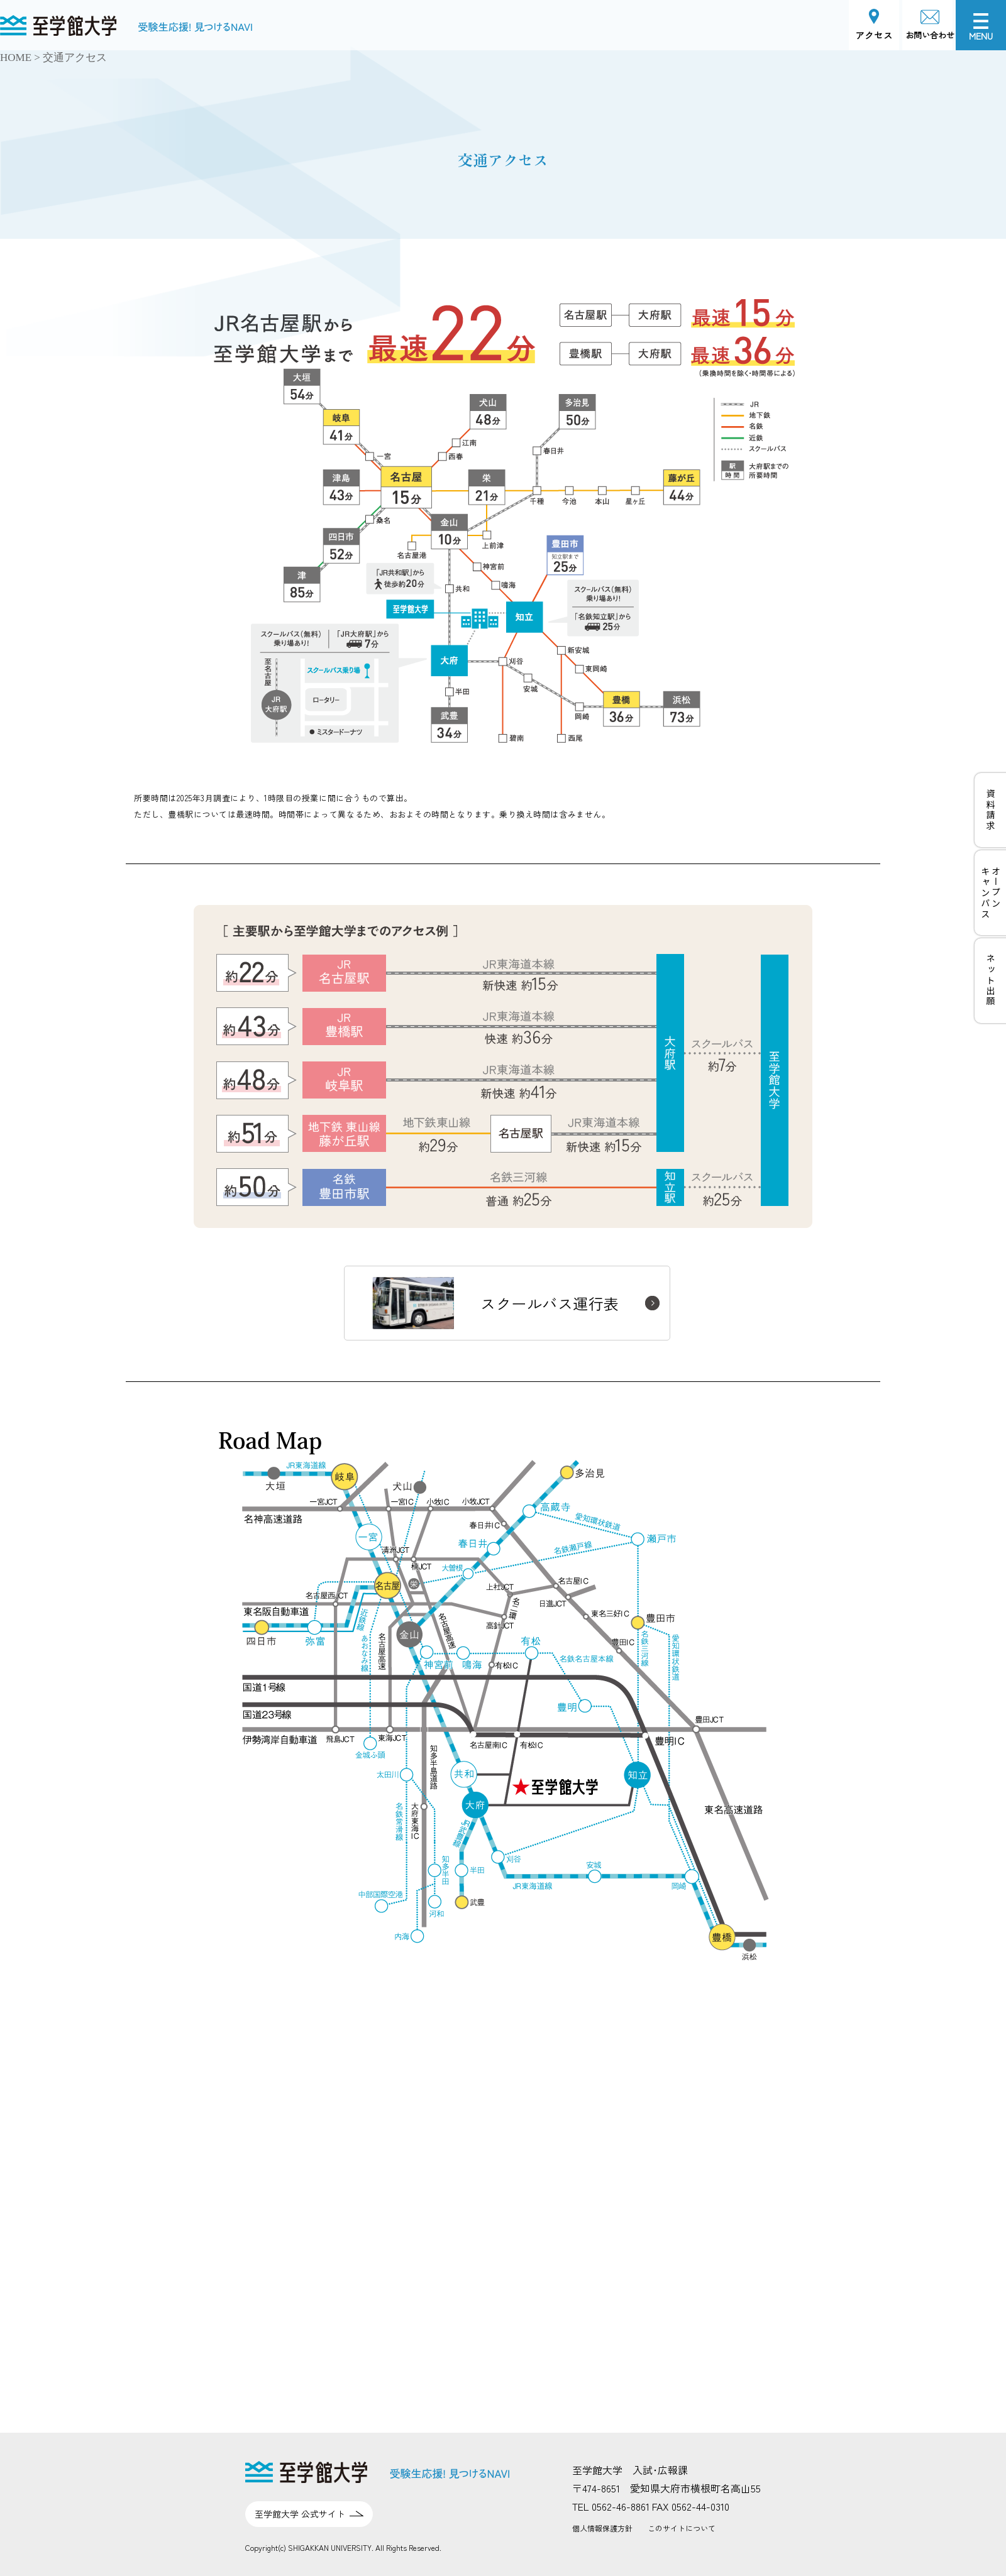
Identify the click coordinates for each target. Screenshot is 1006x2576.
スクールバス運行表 (495, 1303)
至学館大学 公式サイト (300, 2513)
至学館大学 (25, 22)
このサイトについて (682, 2528)
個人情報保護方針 (602, 2528)
